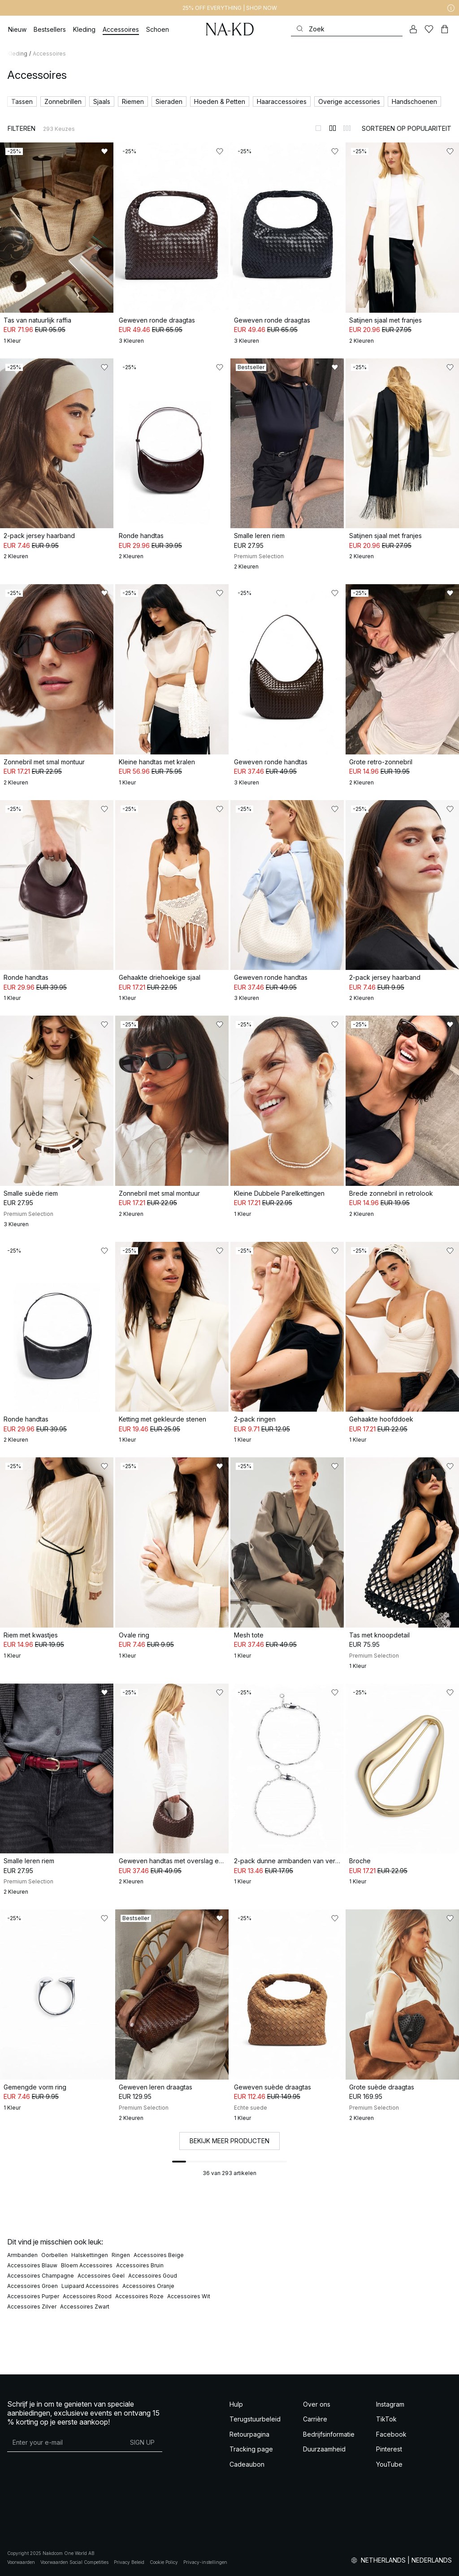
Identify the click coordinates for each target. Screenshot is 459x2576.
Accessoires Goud (152, 2275)
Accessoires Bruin (140, 2265)
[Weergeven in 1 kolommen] (318, 128)
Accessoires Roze (139, 2296)
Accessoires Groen (32, 2286)
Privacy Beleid (129, 2562)
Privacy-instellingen (205, 2562)
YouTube (389, 2464)
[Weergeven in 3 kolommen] (347, 128)
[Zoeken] (347, 29)
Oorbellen (54, 2255)
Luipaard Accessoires (90, 2286)
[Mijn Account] (413, 29)
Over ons (316, 2404)
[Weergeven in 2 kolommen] (332, 128)
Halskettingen (89, 2255)
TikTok (386, 2419)
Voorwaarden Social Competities (74, 2562)
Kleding (17, 53)
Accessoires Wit (188, 2296)
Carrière (315, 2419)
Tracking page (251, 2449)
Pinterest (389, 2449)
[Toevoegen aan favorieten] (104, 151)
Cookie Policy (164, 2562)
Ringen (121, 2255)
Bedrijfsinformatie (329, 2434)
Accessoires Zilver (31, 2306)
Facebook (391, 2434)
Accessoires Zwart (84, 2306)
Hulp (236, 2404)
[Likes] (429, 29)
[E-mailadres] (64, 2442)
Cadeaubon (247, 2464)
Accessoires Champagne (40, 2275)
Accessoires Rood (87, 2296)
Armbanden (22, 2255)
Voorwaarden (21, 2562)
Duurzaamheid (324, 2449)
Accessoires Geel (101, 2275)
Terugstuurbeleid (255, 2419)
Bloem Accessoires (87, 2265)
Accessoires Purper (33, 2296)
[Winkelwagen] (444, 29)
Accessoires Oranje (148, 2286)
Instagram (390, 2404)
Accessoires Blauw (32, 2265)
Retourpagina (249, 2434)
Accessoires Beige (159, 2255)
